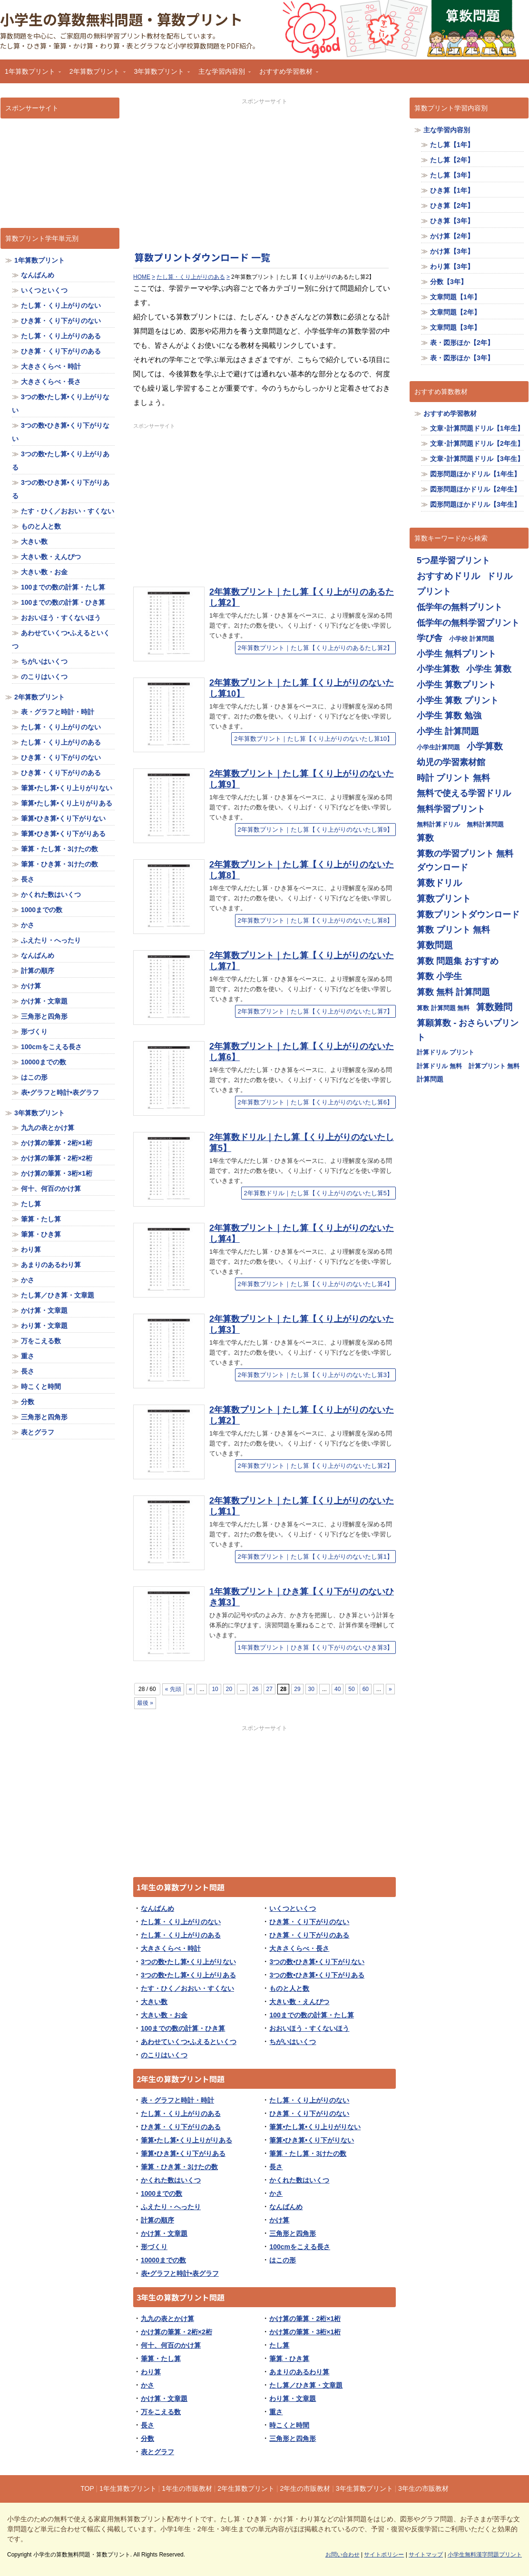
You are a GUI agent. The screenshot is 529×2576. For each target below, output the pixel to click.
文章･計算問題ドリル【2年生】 (477, 443)
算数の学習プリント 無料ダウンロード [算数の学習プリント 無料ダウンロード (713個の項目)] (465, 860)
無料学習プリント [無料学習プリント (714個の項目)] (451, 809)
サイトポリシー (384, 2554)
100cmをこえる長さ (299, 2247)
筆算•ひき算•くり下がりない (311, 2140)
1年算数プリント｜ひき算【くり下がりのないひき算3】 (315, 1647)
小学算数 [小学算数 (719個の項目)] (485, 746)
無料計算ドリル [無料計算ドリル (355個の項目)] (438, 824)
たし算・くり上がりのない (181, 1922)
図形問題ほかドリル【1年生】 (475, 474)
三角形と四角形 (292, 2233)
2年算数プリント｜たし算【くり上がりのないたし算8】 (315, 920)
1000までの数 (161, 2193)
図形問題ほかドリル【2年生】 (475, 489)
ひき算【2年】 (452, 205)
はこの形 (282, 2260)
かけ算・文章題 (164, 2233)
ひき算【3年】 (452, 221)
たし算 (279, 2345)
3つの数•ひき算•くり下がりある (316, 1975)
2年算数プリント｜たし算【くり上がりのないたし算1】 (315, 1556)
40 (337, 1689)
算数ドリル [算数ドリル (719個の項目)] (439, 883)
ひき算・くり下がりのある (309, 1935)
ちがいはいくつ (292, 2041)
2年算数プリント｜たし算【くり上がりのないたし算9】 (315, 829)
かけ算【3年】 (452, 251)
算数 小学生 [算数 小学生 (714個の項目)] (439, 976)
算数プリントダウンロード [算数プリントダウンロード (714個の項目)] (468, 914)
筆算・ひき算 (289, 2358)
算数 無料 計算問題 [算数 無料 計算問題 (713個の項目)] (453, 992)
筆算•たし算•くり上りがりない (315, 2127)
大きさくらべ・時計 (171, 1948)
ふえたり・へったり (171, 2207)
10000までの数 (163, 2260)
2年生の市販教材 (305, 2488)
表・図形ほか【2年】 (462, 342)
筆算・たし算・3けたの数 (307, 2153)
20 (229, 1689)
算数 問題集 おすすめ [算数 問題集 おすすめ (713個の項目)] (458, 961)
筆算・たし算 (161, 2358)
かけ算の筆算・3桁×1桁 (305, 2332)
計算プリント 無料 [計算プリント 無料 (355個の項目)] (494, 1066)
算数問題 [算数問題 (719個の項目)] (435, 945)
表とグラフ (157, 2452)
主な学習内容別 (222, 74)
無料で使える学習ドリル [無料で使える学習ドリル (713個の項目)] (464, 793)
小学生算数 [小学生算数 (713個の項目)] (438, 669)
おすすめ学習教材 (286, 74)
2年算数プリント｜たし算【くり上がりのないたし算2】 (315, 1465)
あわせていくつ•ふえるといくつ (188, 2041)
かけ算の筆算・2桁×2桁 (176, 2332)
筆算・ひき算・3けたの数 (179, 2167)
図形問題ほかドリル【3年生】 (475, 504)
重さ (276, 2412)
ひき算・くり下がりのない (309, 1922)
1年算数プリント (30, 74)
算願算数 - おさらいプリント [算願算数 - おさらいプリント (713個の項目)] (468, 1030)
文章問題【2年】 (455, 312)
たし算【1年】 (452, 144)
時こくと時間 (289, 2425)
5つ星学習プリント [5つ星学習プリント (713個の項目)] (453, 560)
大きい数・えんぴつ (299, 2002)
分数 (147, 2438)
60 (365, 1689)
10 (215, 1689)
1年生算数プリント (128, 2488)
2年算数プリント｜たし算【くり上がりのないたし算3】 (315, 1374)
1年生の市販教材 (187, 2488)
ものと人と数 (289, 1988)
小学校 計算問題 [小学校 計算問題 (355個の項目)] (471, 638)
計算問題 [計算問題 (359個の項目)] (430, 1079)
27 (269, 1689)
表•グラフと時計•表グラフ (180, 2273)
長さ (276, 2167)
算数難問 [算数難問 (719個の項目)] (494, 1007)
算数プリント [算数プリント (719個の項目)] (444, 899)
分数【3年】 (448, 281)
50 (351, 1689)
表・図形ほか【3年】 (462, 358)
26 (255, 1689)
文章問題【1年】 (455, 297)
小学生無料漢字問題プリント (485, 2554)
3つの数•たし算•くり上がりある (188, 1975)
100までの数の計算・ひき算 (183, 2028)
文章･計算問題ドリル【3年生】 (477, 458)
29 (297, 1689)
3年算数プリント (159, 74)
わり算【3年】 (452, 266)
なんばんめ (157, 1908)
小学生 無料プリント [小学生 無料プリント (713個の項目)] (456, 654)
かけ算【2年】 (452, 236)
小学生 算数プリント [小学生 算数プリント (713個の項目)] (456, 684)
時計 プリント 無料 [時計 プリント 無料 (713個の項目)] (453, 778)
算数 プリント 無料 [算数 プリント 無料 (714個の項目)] (453, 929)
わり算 (151, 2372)
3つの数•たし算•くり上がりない (188, 1962)
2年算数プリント (95, 74)
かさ (276, 2193)
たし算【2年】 (452, 160)
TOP (87, 2488)
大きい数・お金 (164, 2015)
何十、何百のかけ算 (171, 2345)
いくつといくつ (292, 1908)
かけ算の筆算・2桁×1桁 (305, 2318)
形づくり (154, 2247)
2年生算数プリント (245, 2488)
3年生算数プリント (364, 2488)
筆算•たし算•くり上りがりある (186, 2140)
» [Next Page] (390, 1689)
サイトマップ (426, 2554)
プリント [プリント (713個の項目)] (434, 591)
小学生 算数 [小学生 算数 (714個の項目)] (488, 669)
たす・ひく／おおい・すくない (187, 1988)
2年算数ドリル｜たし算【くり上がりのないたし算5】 (318, 1193)
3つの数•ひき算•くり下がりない (316, 1962)
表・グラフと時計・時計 (177, 2100)
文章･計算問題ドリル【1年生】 (477, 428)
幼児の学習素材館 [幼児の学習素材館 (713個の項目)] (451, 762)
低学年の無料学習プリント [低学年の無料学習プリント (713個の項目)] (468, 623)
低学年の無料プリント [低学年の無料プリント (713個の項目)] (459, 607)
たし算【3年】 (452, 175)
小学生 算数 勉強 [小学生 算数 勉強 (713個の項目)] (449, 715)
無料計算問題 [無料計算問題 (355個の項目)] (485, 824)
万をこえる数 (161, 2412)
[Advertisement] (264, 172)
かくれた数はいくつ (171, 2180)
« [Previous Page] (190, 1689)
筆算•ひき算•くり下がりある (183, 2153)
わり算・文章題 (292, 2398)
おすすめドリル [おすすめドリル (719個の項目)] (448, 576)
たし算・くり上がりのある (181, 1935)
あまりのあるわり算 (299, 2372)
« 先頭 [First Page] (173, 1689)
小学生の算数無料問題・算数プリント (121, 19)
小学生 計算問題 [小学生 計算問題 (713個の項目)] (448, 731)
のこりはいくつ (164, 2055)
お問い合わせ (342, 2554)
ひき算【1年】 (452, 190)
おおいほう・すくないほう (309, 2028)
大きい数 (154, 2002)
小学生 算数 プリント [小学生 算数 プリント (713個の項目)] (458, 700)
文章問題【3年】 (455, 327)
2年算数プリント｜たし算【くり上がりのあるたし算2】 (315, 647)
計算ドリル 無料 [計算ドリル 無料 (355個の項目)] (439, 1066)
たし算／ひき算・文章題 (306, 2385)
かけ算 (279, 2220)
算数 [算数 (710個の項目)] (425, 838)
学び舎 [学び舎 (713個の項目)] (429, 638)
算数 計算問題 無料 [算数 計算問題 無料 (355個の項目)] (443, 1008)
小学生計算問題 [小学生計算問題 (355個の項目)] (438, 747)
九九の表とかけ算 (167, 2318)
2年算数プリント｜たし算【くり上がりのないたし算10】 (313, 738)
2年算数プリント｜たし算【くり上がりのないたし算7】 (315, 1011)
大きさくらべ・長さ (299, 1948)
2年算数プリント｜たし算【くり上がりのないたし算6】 (315, 1102)
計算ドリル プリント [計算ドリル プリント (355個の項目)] (445, 1052)
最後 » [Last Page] (145, 1703)
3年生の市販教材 (423, 2488)
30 (311, 1689)
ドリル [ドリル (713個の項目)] (499, 576)
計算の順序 (157, 2220)
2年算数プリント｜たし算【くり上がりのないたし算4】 (315, 1284)
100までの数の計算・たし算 (311, 2015)
